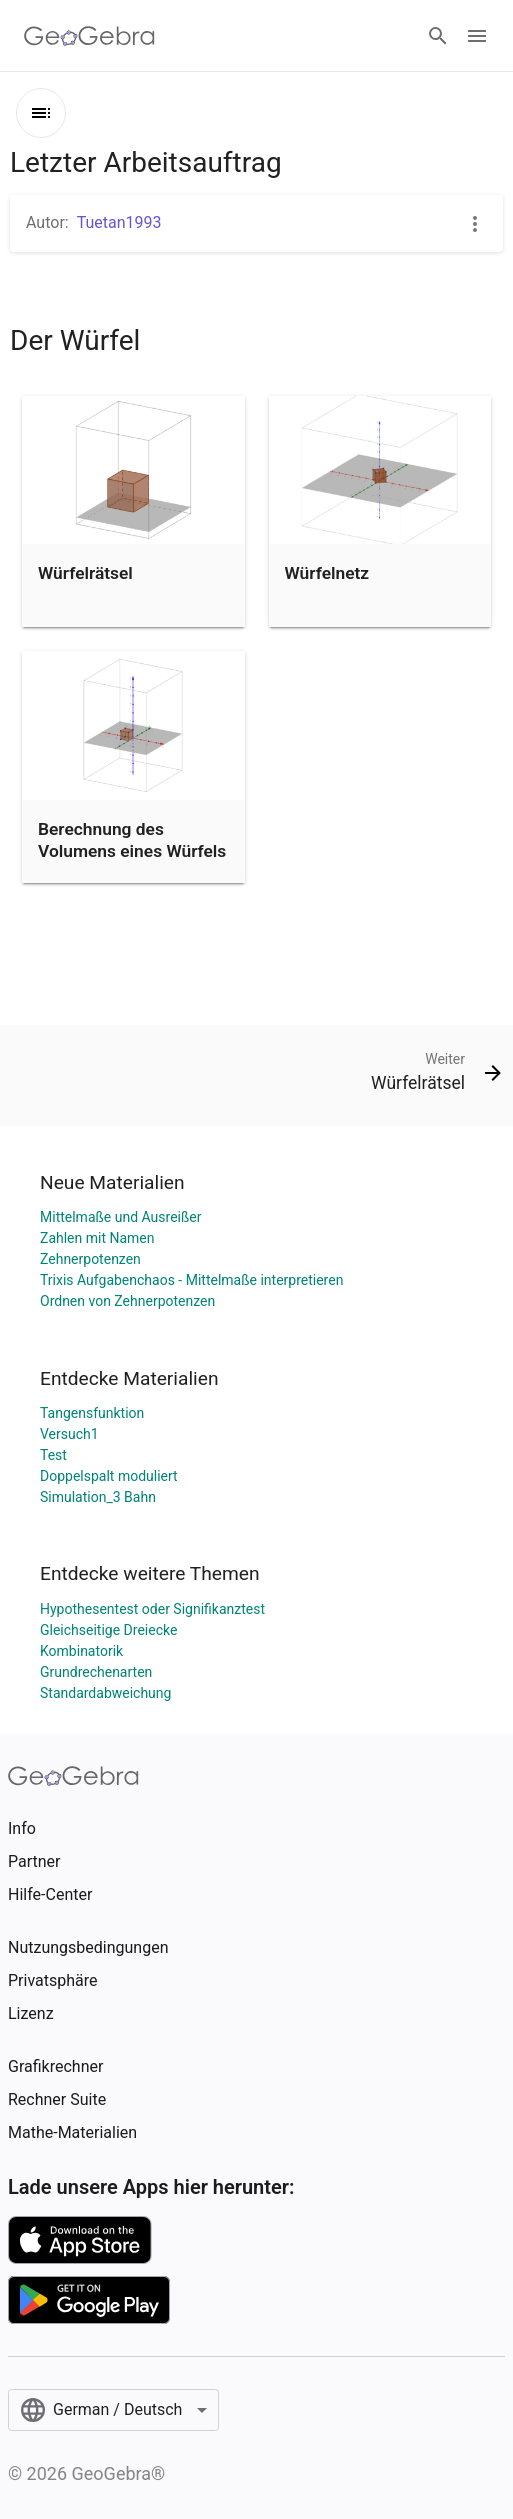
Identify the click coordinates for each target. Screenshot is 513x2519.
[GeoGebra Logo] (89, 36)
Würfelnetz (327, 573)
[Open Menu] (477, 36)
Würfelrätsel (85, 573)
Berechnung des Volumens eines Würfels (132, 840)
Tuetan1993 (119, 222)
